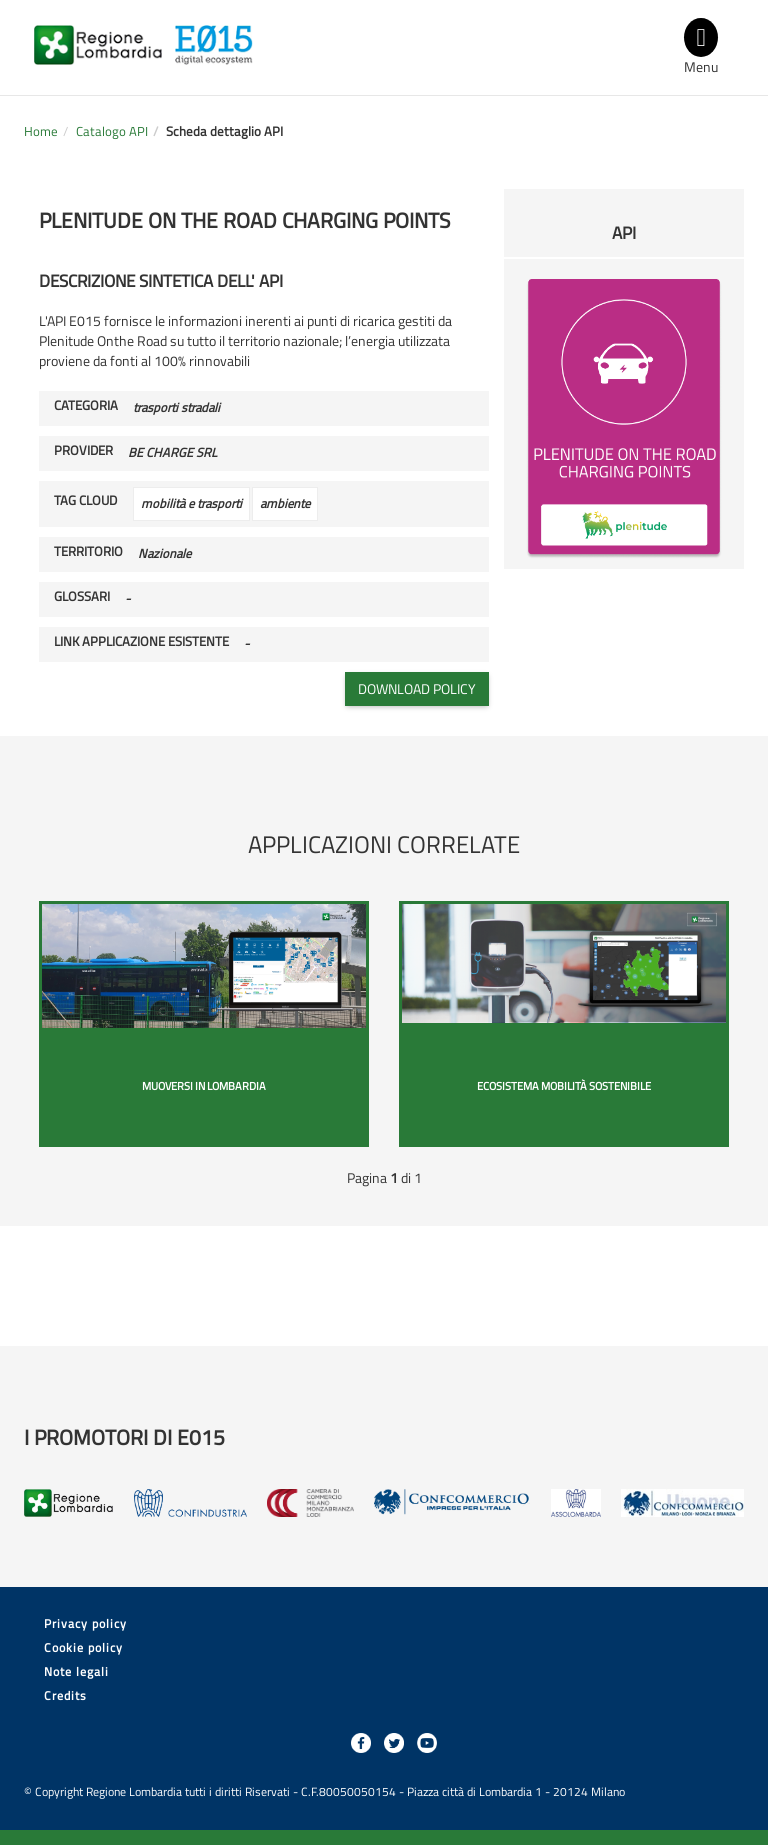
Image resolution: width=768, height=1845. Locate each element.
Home (41, 131)
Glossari (82, 597)
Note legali (76, 1671)
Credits (65, 1695)
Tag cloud (85, 501)
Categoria (86, 406)
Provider (83, 451)
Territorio (88, 552)
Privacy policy (85, 1623)
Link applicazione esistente (141, 642)
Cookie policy (83, 1647)
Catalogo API (112, 131)
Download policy (417, 688)
